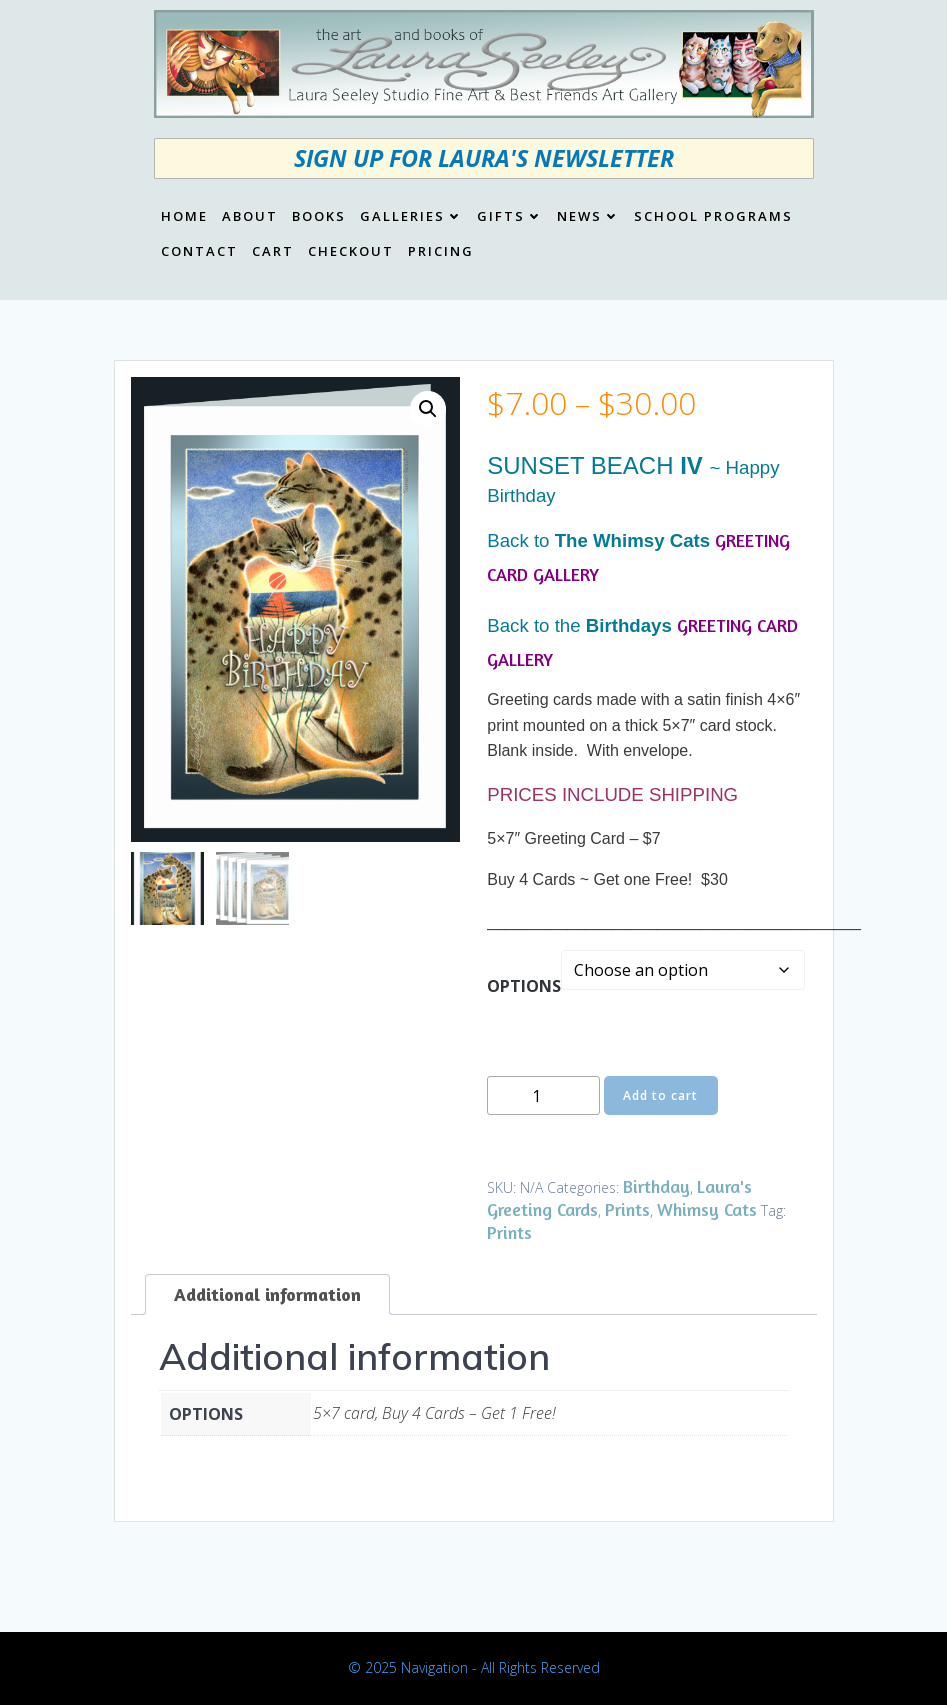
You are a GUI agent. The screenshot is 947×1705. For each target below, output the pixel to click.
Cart (273, 252)
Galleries (411, 217)
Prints (627, 1209)
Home (184, 217)
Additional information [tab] (267, 1294)
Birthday (656, 1186)
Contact (199, 252)
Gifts (510, 217)
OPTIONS (524, 986)
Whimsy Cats (707, 1209)
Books (319, 217)
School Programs (713, 217)
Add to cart (660, 1095)
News (588, 217)
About (250, 217)
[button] (428, 409)
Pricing (441, 252)
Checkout (351, 252)
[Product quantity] (543, 1095)
